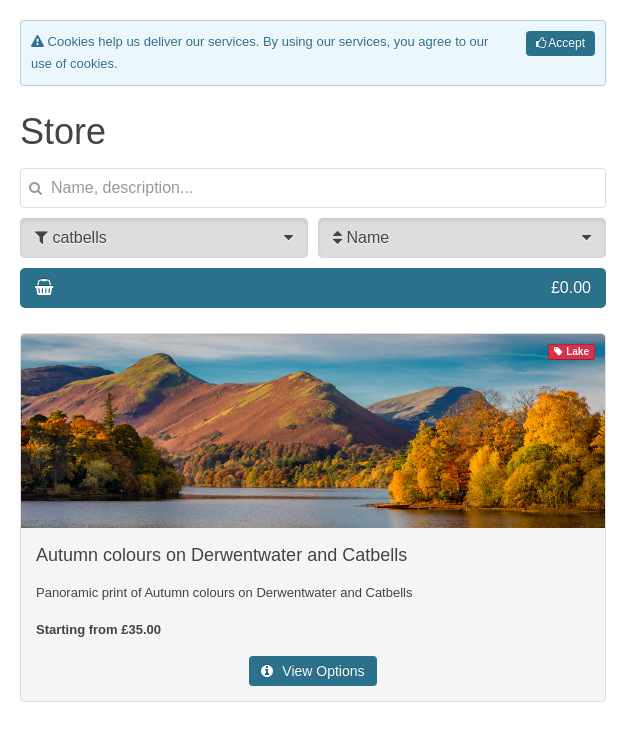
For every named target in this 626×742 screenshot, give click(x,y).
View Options (312, 671)
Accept (560, 43)
